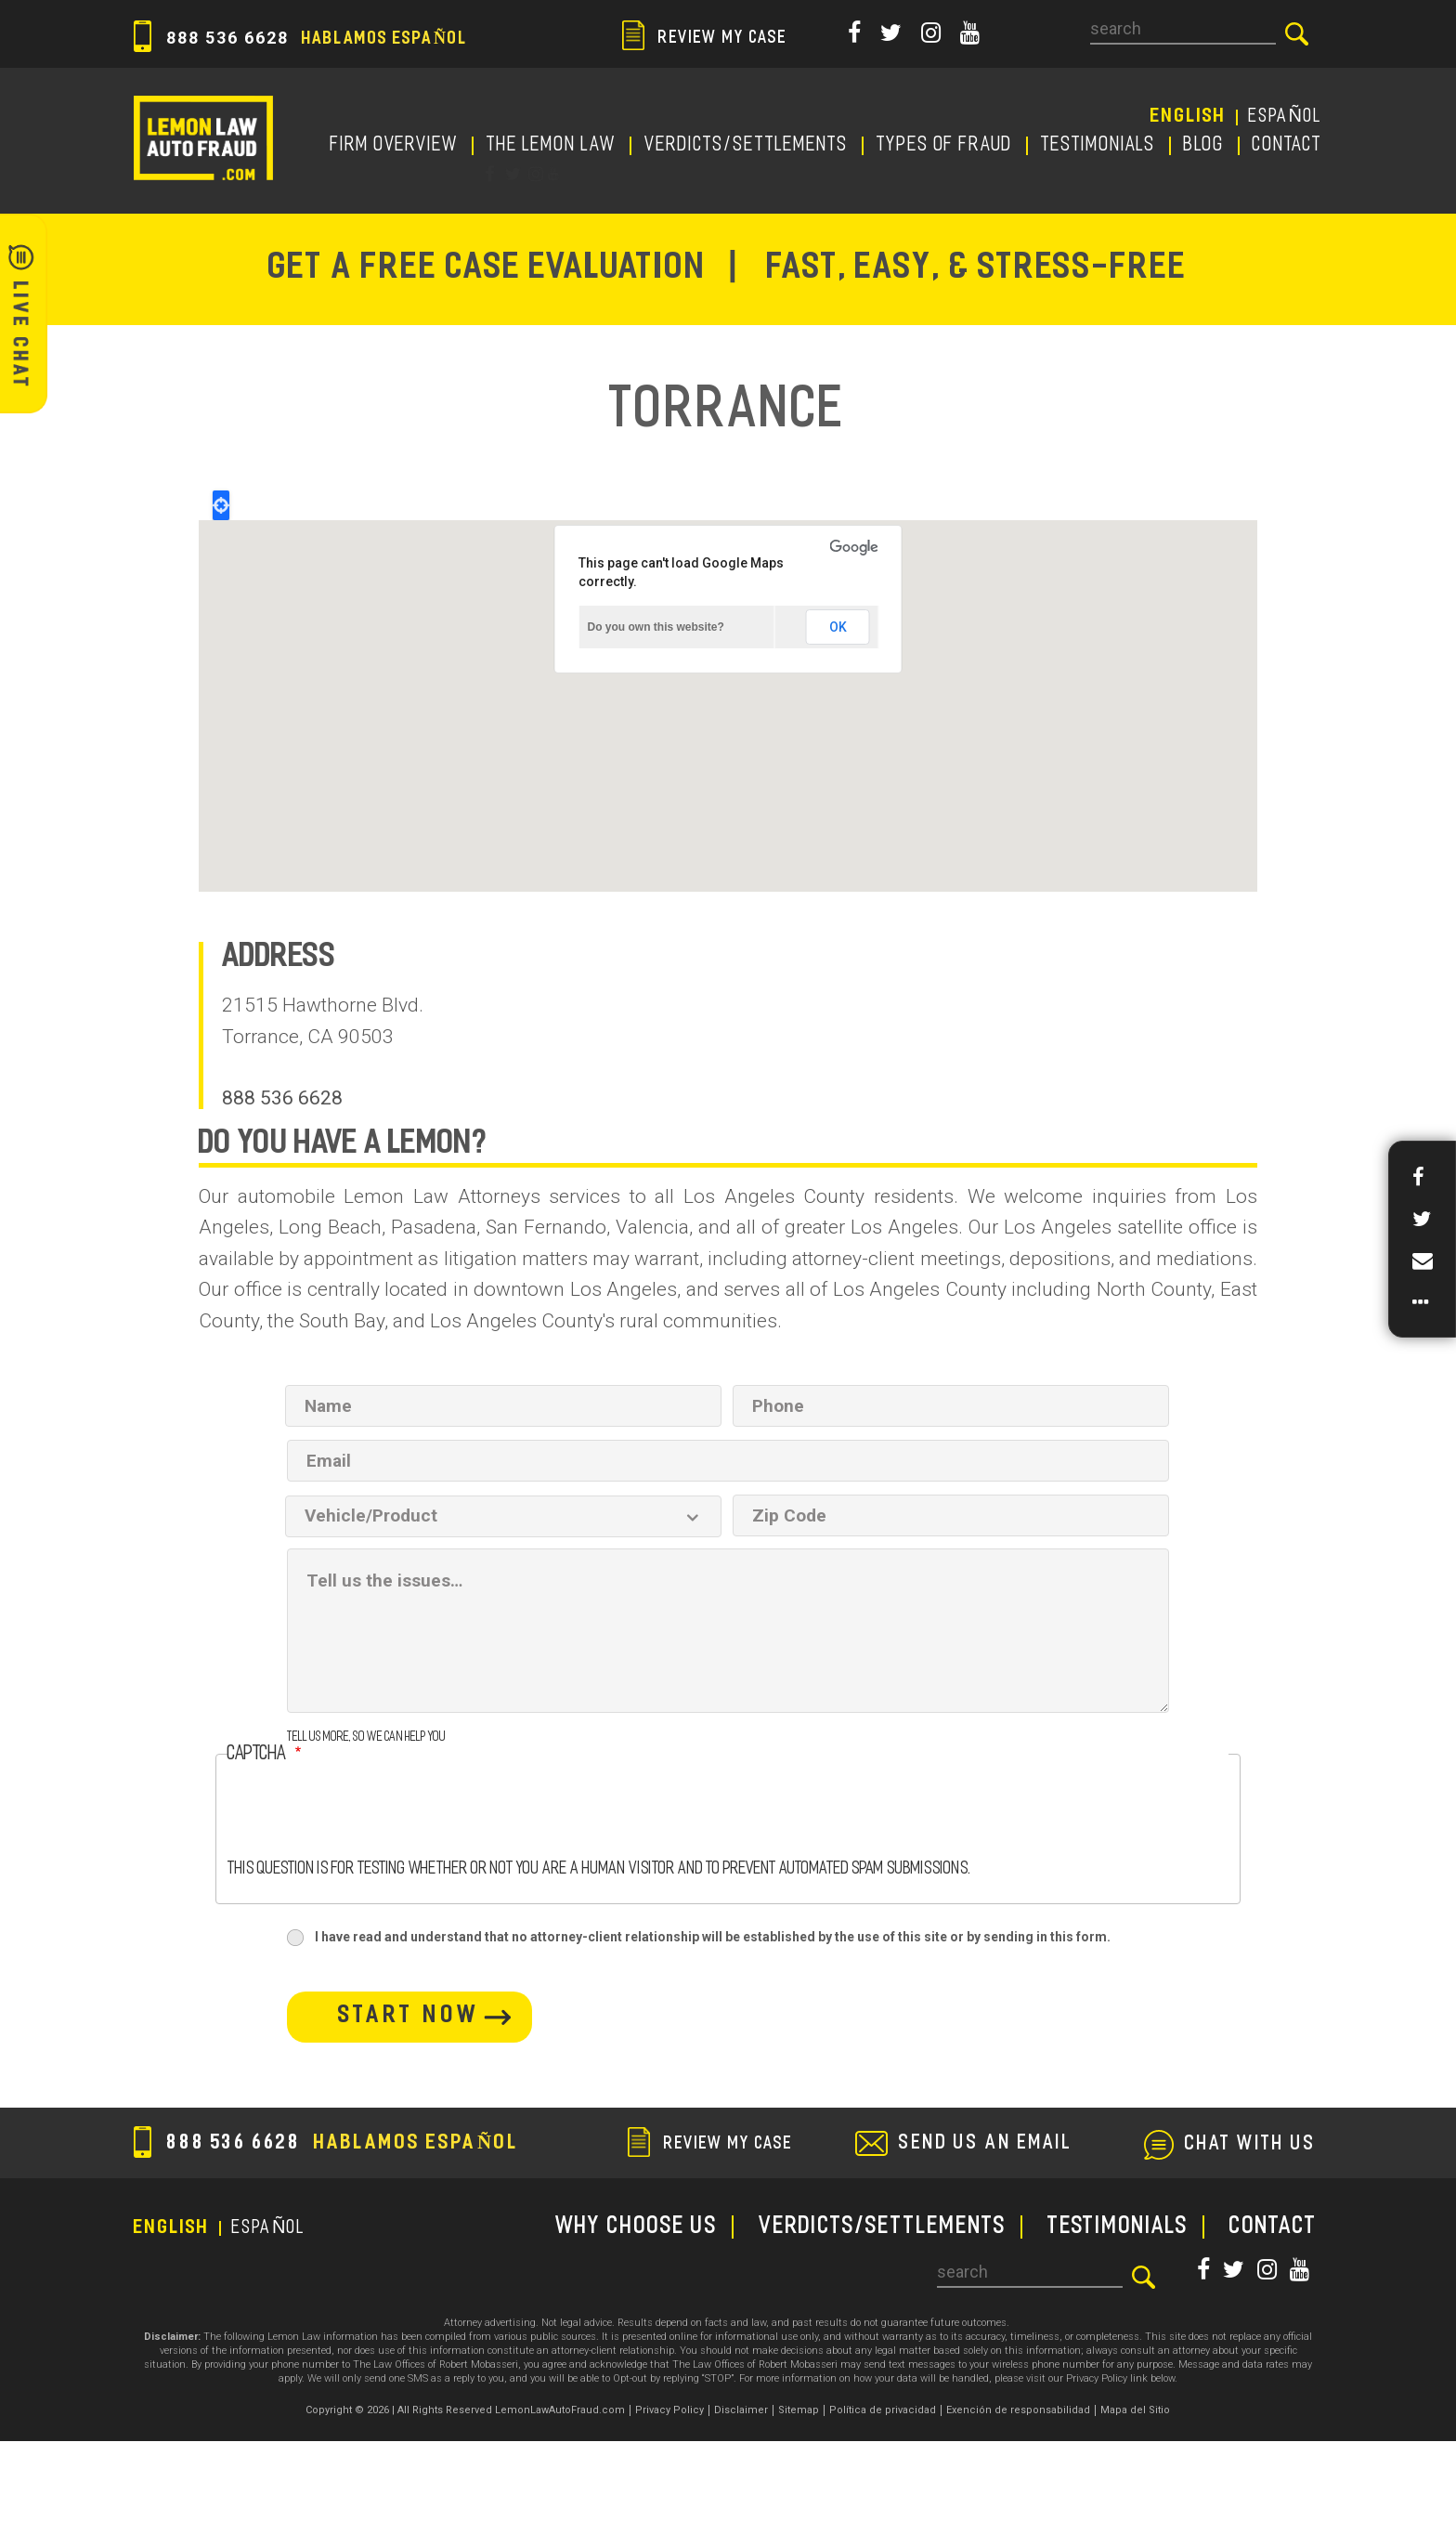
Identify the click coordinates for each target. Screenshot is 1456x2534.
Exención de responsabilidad (1018, 2410)
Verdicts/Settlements (746, 146)
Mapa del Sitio (1135, 2410)
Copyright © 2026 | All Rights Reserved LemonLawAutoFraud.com (465, 2410)
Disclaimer (741, 2410)
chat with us (1251, 2145)
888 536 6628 (301, 37)
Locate (221, 505)
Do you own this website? (656, 627)
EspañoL (1286, 117)
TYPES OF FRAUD (945, 146)
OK (838, 627)
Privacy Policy (669, 2410)
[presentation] (369, 1824)
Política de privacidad (882, 2410)
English (1188, 117)
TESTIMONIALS (1098, 146)
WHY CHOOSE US (636, 2227)
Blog (1204, 146)
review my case (704, 38)
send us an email (985, 2144)
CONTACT (1287, 146)
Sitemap (798, 2410)
